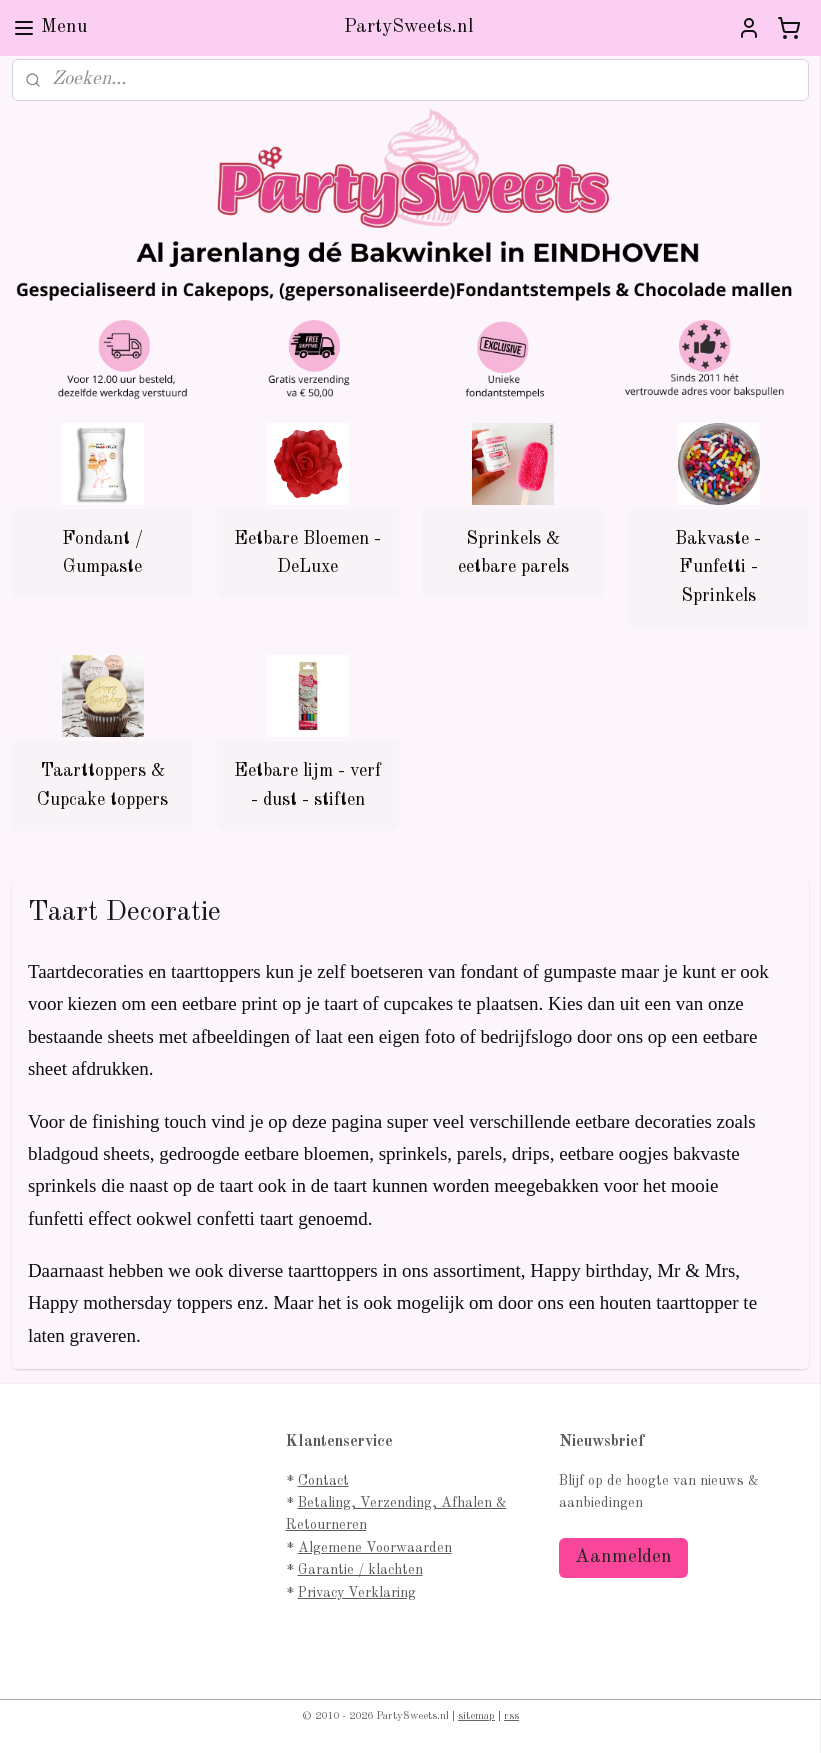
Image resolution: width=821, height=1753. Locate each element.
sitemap (476, 1716)
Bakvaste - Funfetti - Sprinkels (718, 567)
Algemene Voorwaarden (375, 1548)
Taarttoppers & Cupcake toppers (102, 785)
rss (511, 1716)
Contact (323, 1481)
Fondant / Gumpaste (102, 552)
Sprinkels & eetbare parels (513, 552)
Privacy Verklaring (357, 1593)
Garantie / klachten (360, 1570)
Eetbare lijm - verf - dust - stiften (307, 785)
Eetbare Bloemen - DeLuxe (307, 552)
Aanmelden (623, 1557)
